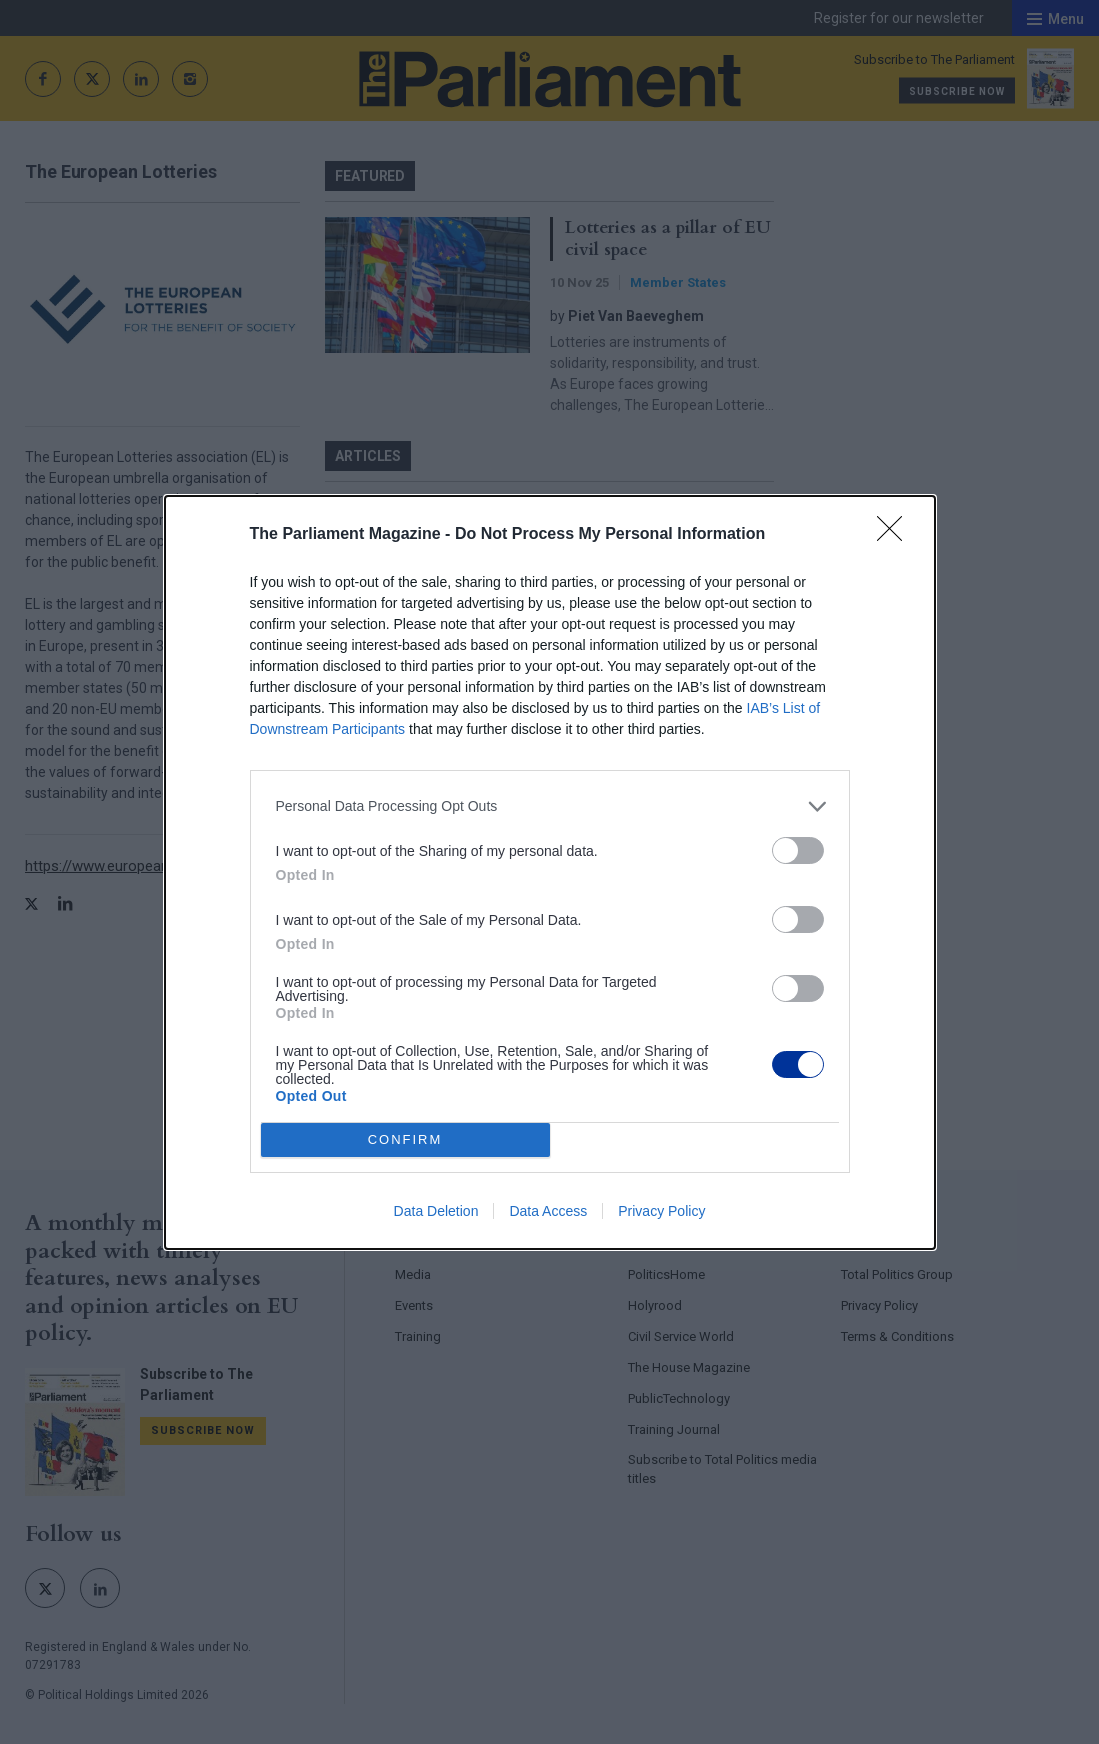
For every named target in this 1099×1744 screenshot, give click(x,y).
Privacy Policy (661, 1211)
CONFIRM (405, 1139)
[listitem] (550, 806)
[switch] (798, 850)
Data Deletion (436, 1211)
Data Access (548, 1211)
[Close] (896, 535)
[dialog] (550, 872)
